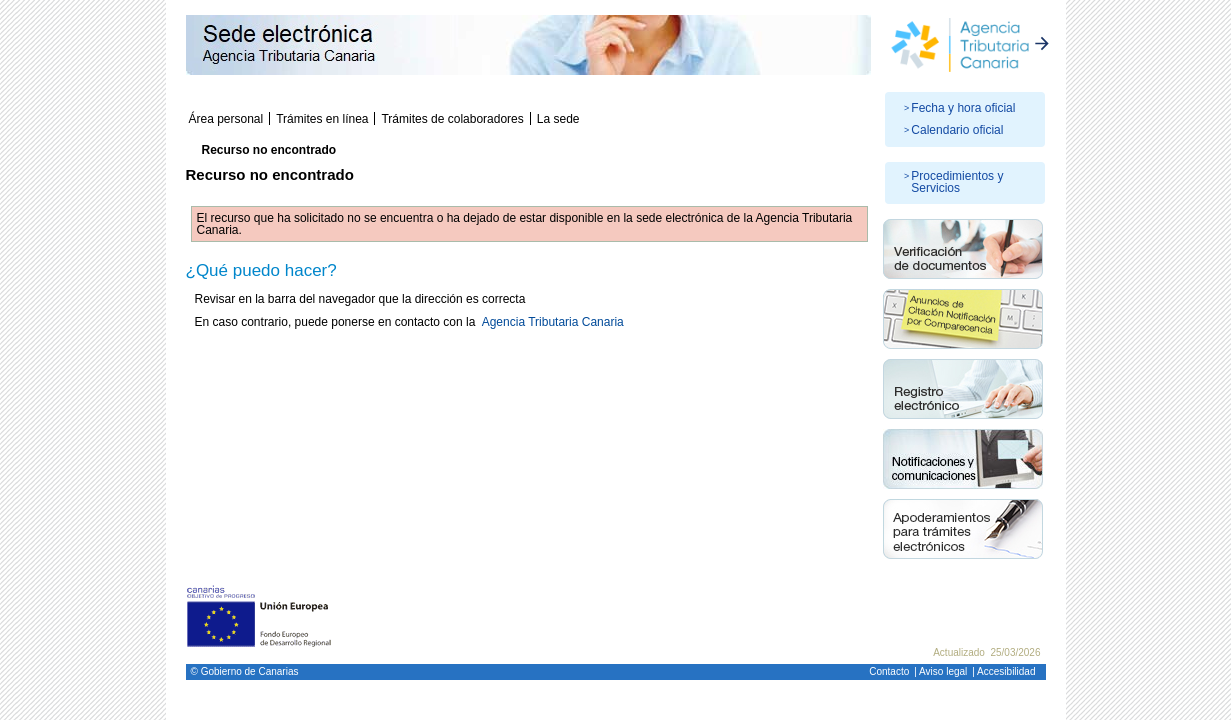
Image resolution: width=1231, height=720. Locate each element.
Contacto (889, 671)
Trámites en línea (322, 119)
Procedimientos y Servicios (957, 182)
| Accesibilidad (1003, 671)
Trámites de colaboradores (452, 119)
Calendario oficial (957, 130)
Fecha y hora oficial (963, 108)
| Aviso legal (940, 671)
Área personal (226, 119)
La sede (558, 119)
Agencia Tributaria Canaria (553, 322)
